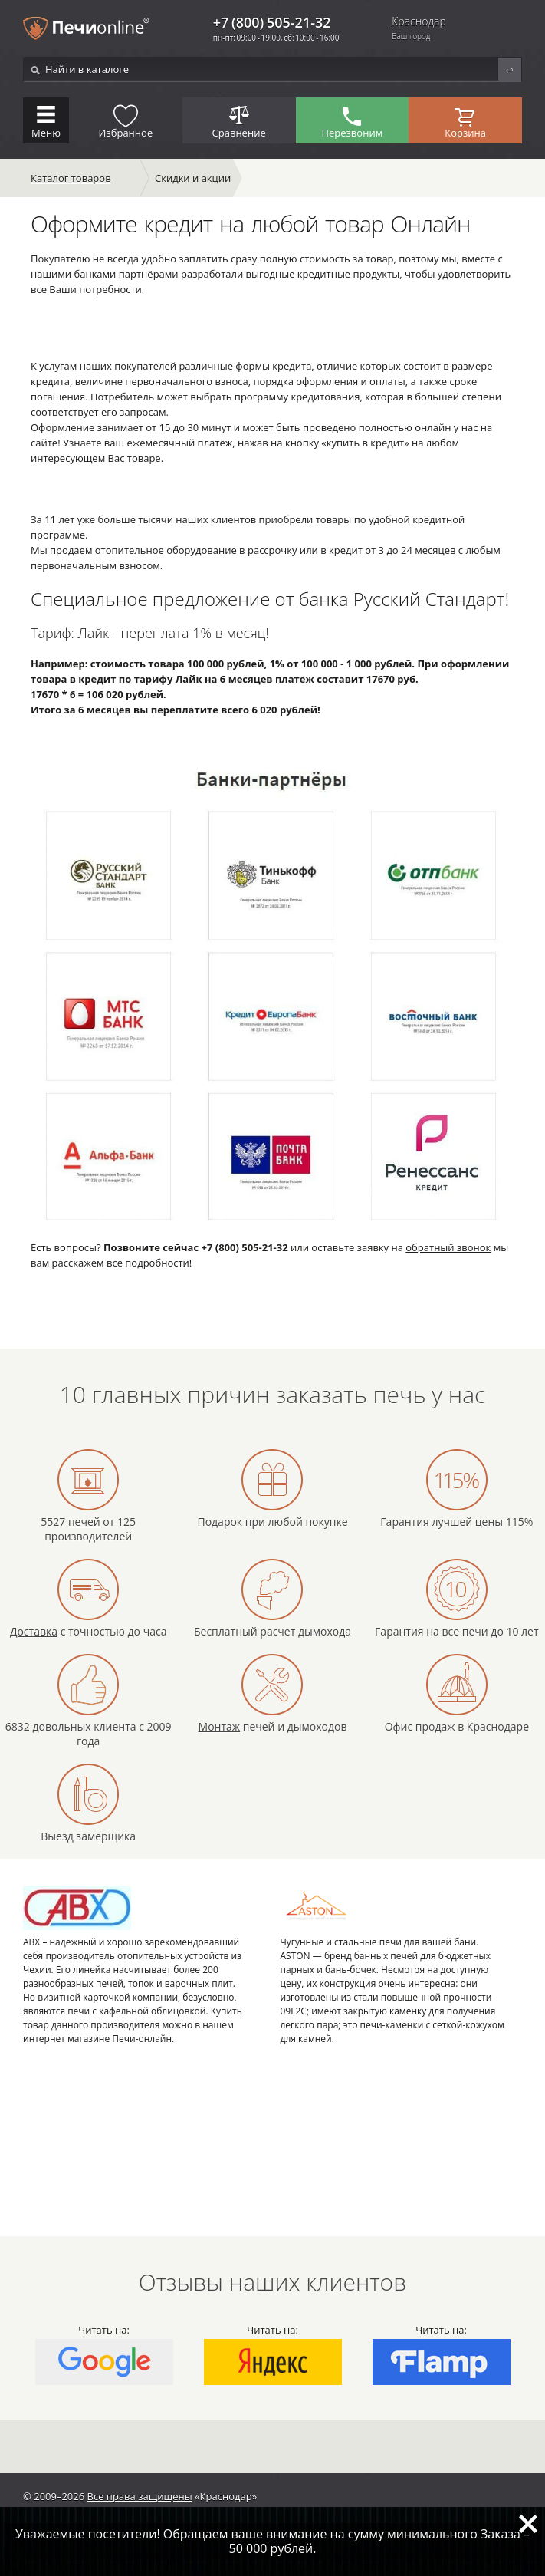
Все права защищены (139, 2496)
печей (84, 1521)
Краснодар (419, 21)
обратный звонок (448, 1247)
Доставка (33, 1631)
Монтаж (220, 1726)
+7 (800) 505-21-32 (272, 22)
